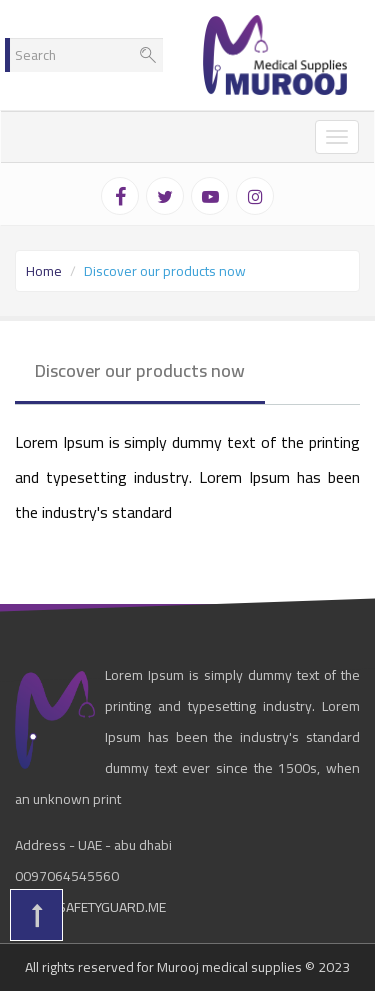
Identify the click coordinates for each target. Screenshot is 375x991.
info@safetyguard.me (90, 907)
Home (44, 271)
